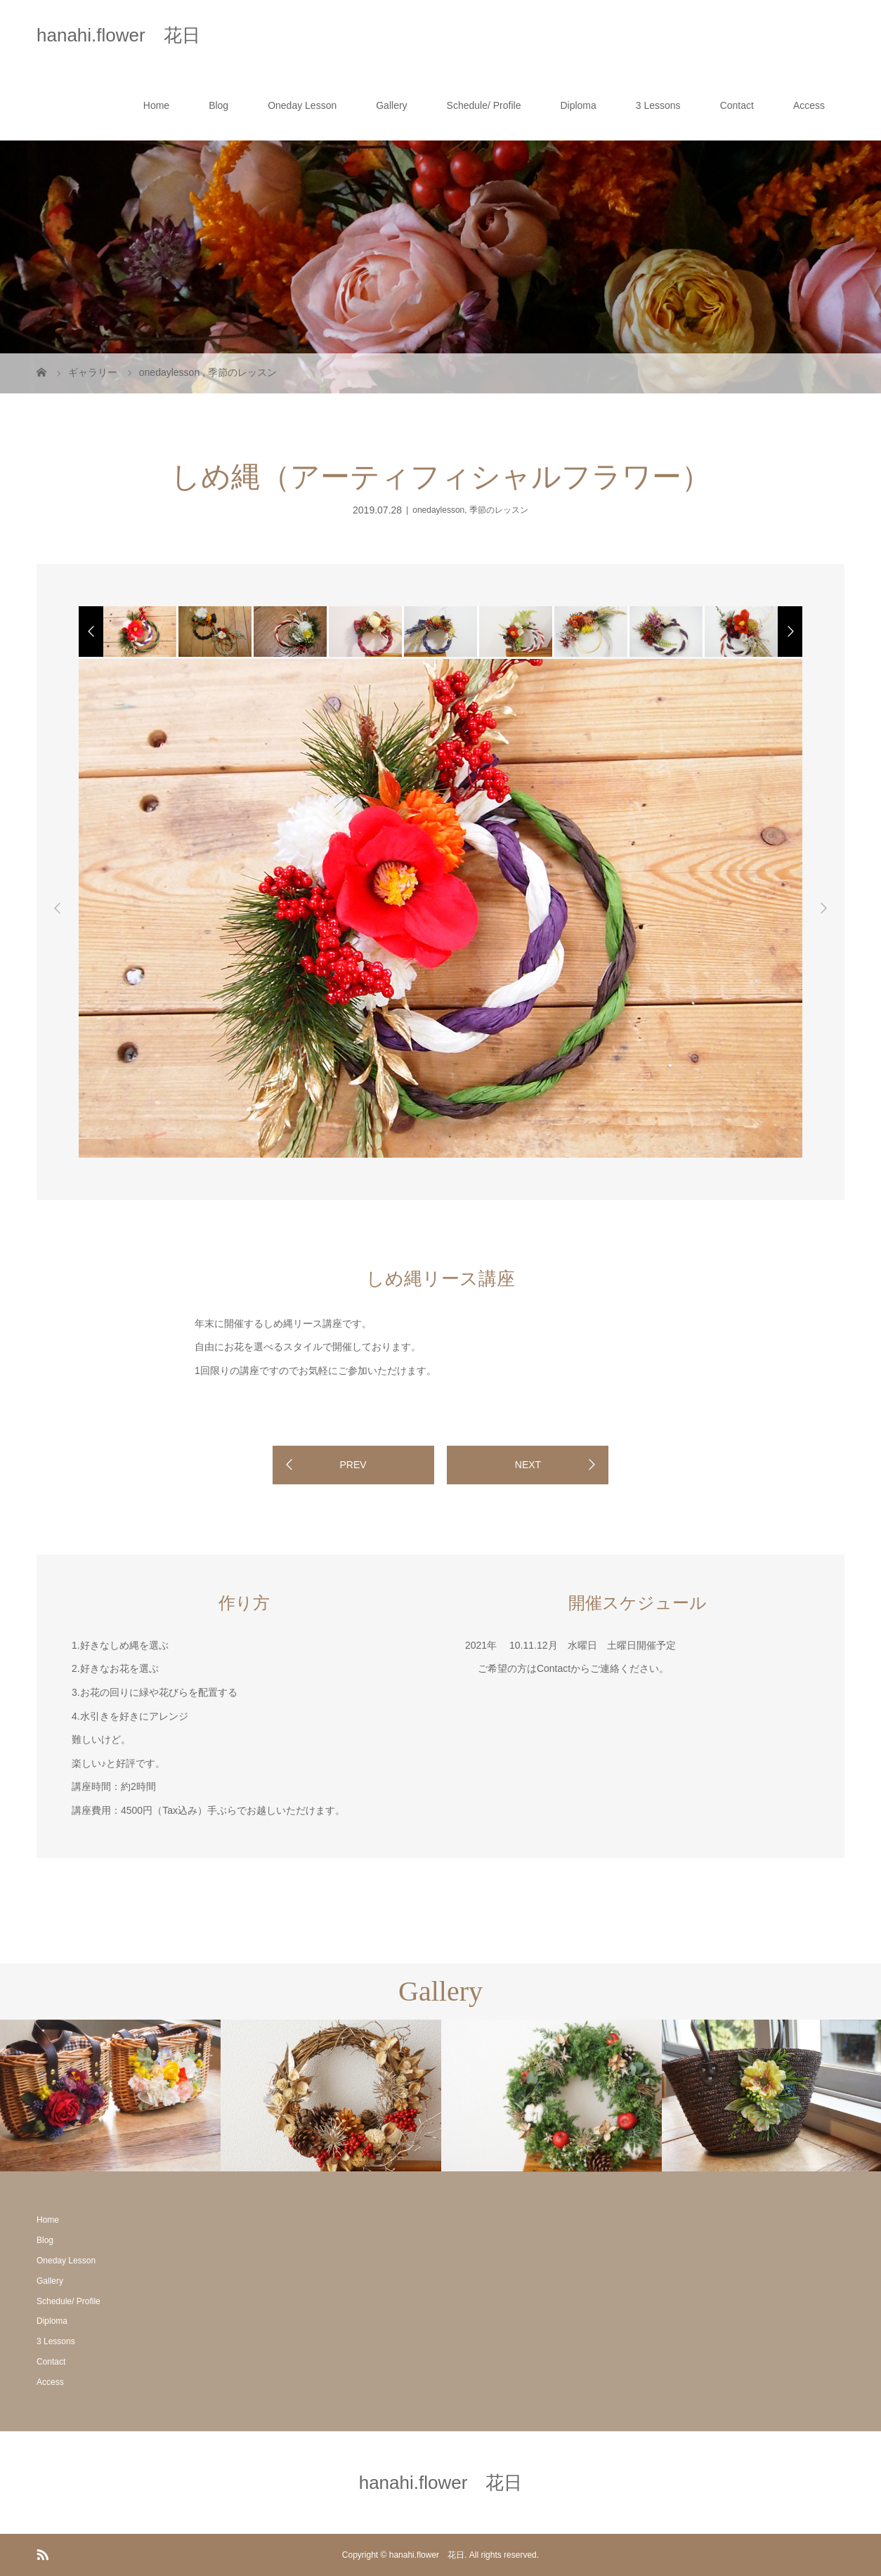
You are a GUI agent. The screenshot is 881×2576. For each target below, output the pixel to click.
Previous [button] (58, 908)
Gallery (391, 105)
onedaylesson (438, 510)
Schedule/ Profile (484, 105)
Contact (737, 105)
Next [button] (823, 908)
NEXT (528, 1464)
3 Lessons (658, 105)
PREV (352, 1464)
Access (809, 105)
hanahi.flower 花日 (118, 35)
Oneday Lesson (302, 105)
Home (156, 105)
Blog (218, 105)
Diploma (578, 105)
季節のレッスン (498, 510)
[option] (138, 631)
